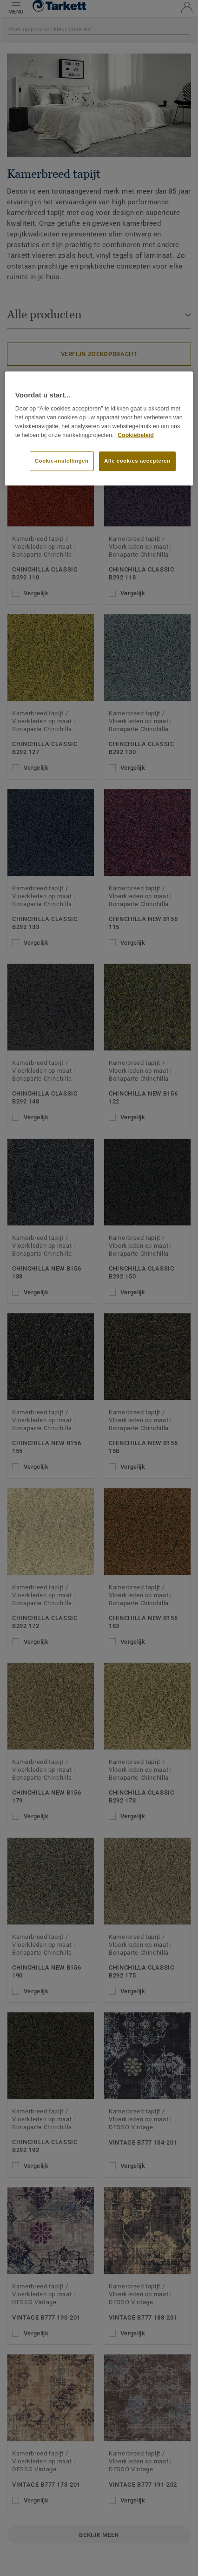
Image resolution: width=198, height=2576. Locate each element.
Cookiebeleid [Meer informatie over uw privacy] (136, 435)
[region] (99, 428)
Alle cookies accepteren (137, 461)
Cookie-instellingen (62, 461)
